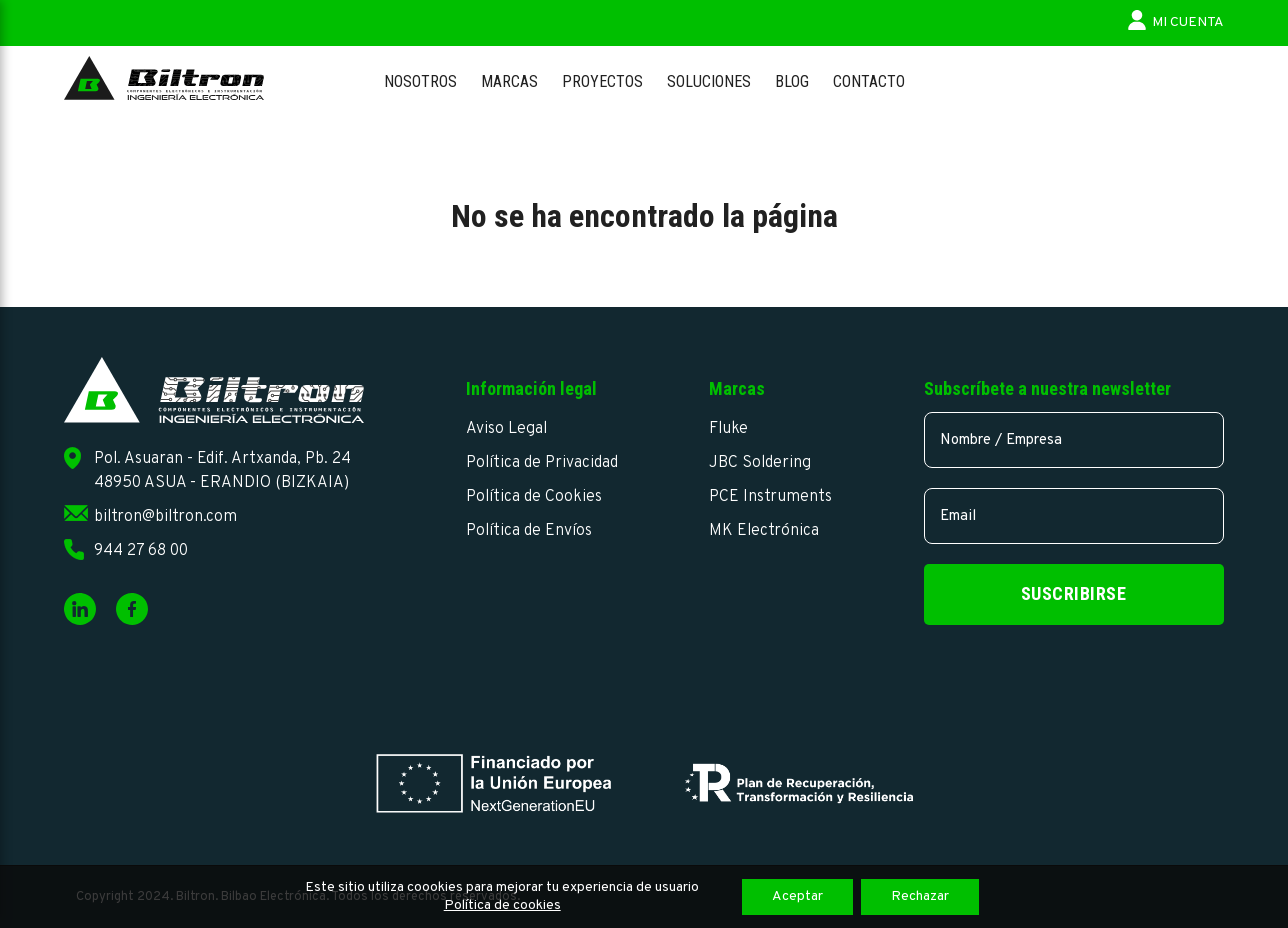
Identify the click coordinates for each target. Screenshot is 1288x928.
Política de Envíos (529, 531)
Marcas (509, 81)
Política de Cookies (534, 497)
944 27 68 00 (141, 551)
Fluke (728, 429)
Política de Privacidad (542, 463)
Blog (792, 81)
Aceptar (797, 896)
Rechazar (920, 896)
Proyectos (602, 81)
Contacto (869, 81)
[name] (1074, 440)
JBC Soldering (760, 463)
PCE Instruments (770, 497)
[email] (1074, 516)
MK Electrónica (764, 531)
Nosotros (420, 81)
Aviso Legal (506, 429)
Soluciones (709, 81)
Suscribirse (1074, 593)
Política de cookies (502, 905)
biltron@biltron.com (165, 517)
